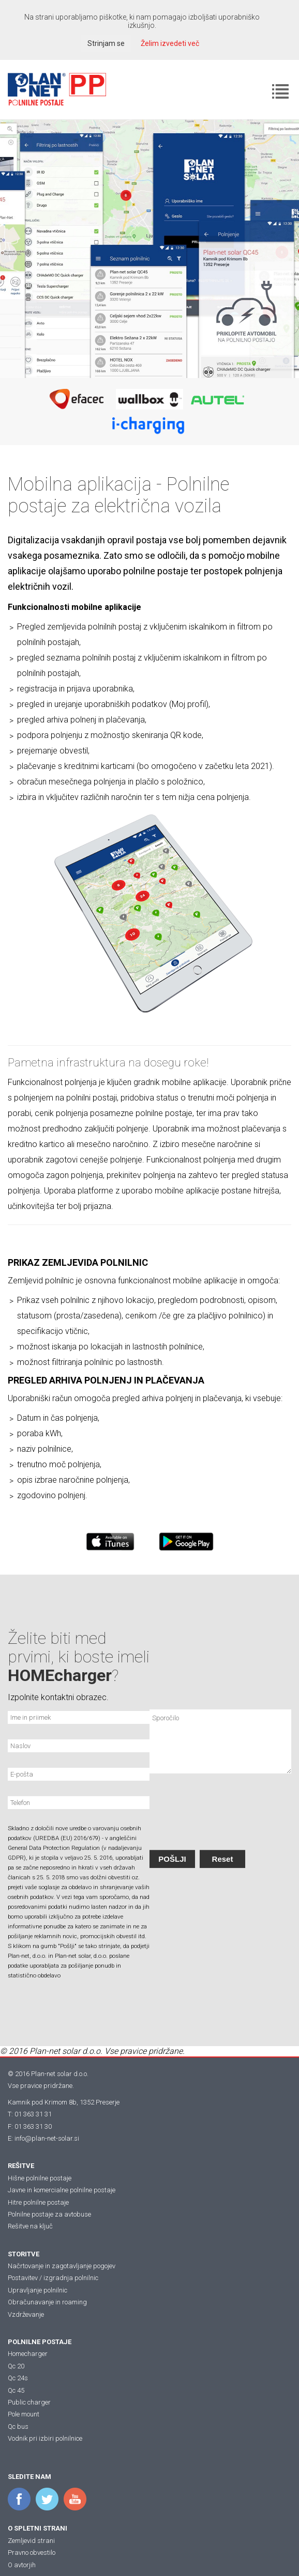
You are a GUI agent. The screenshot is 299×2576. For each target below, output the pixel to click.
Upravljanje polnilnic (37, 2290)
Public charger (29, 2402)
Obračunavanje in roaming (47, 2302)
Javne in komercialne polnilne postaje (61, 2190)
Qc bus (18, 2426)
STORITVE (23, 2254)
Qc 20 (16, 2366)
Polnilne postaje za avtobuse (49, 2214)
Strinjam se (106, 43)
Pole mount (23, 2414)
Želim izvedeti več (170, 43)
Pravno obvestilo (31, 2552)
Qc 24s (18, 2378)
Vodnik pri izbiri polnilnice (45, 2438)
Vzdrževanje (26, 2314)
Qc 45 (16, 2390)
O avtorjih (22, 2565)
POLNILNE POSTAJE (39, 2342)
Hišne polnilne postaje (39, 2178)
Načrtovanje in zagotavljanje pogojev (61, 2266)
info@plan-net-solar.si (46, 2138)
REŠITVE (21, 2166)
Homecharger (28, 2354)
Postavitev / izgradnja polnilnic (53, 2278)
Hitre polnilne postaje (38, 2202)
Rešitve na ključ (30, 2226)
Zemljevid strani (31, 2540)
